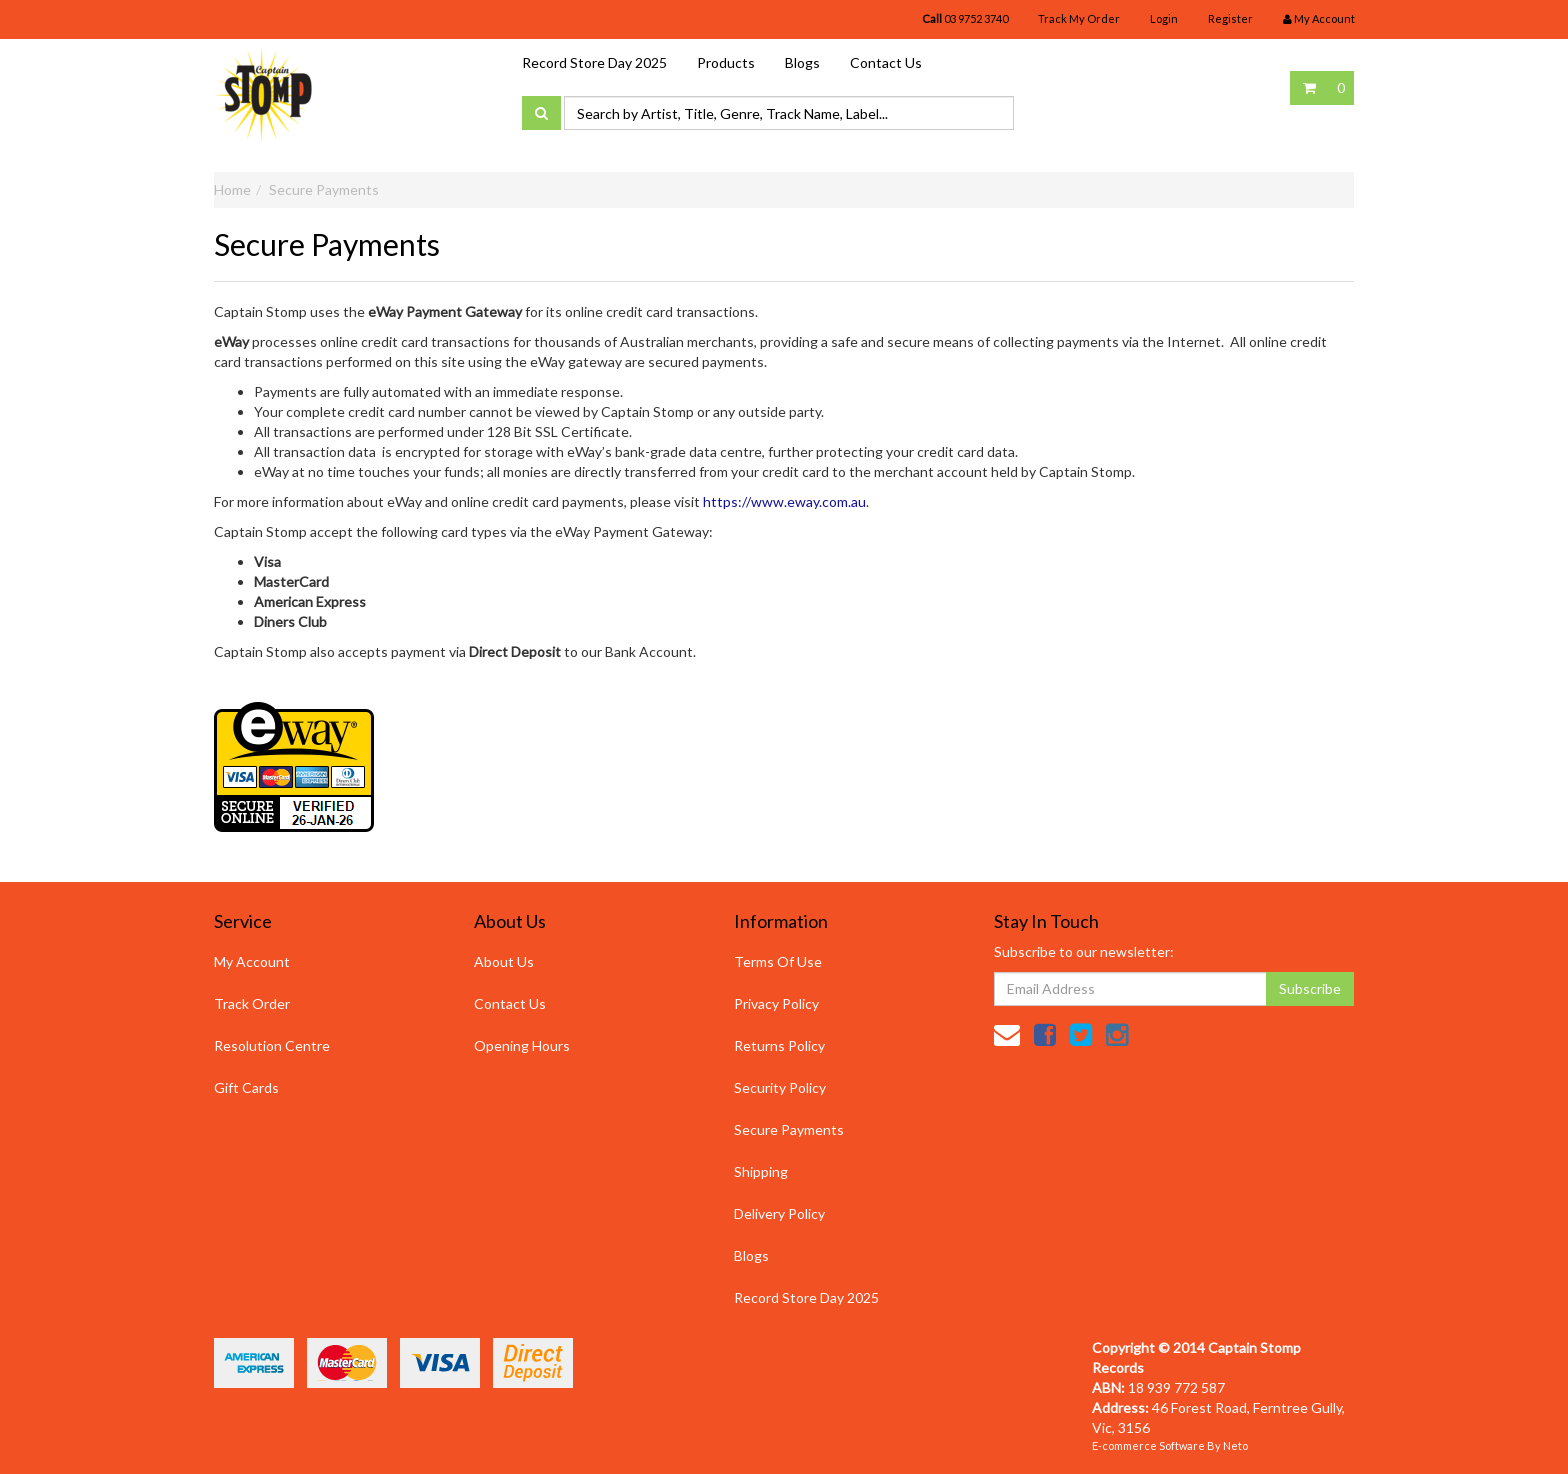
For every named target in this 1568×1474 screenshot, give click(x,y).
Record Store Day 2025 (594, 62)
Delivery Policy (779, 1213)
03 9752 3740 (965, 18)
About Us (504, 961)
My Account (252, 961)
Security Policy (780, 1087)
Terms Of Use (778, 961)
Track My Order (1079, 18)
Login (1164, 18)
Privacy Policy (776, 1003)
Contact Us (886, 62)
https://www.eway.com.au (784, 501)
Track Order (252, 1003)
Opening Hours (522, 1045)
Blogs (802, 62)
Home (232, 189)
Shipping (761, 1171)
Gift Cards (246, 1087)
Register (1230, 18)
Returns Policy (779, 1045)
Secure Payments (324, 189)
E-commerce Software (1148, 1445)
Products (726, 62)
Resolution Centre (272, 1045)
